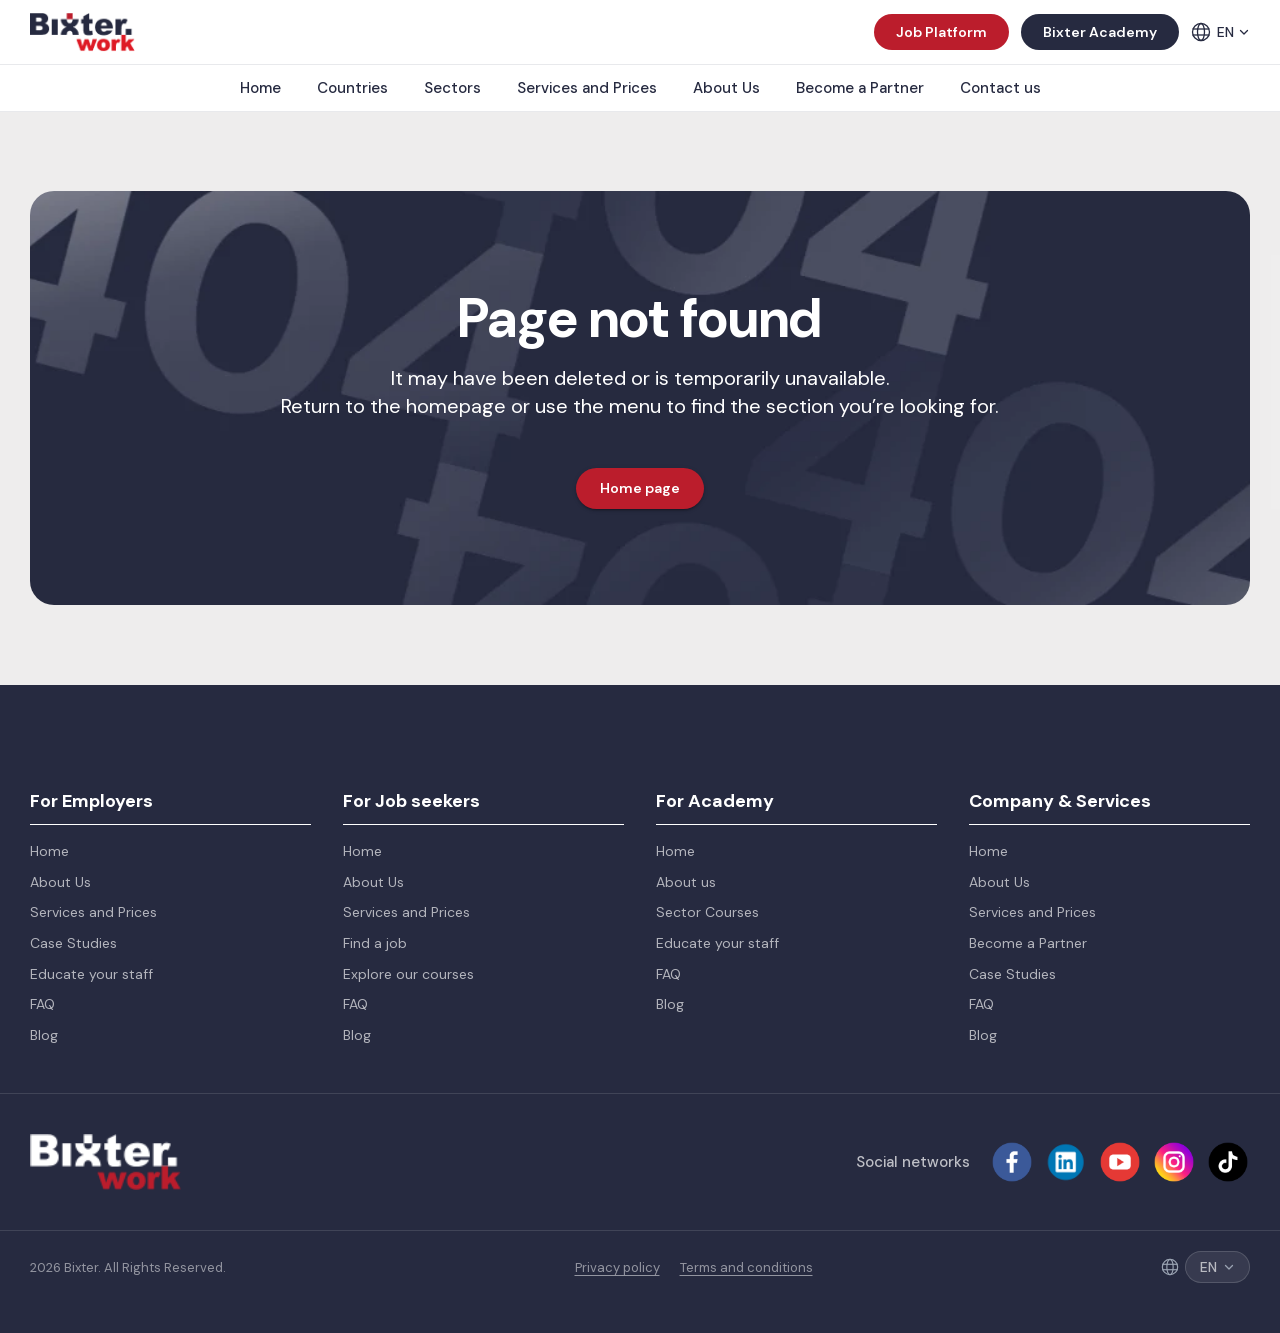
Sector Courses (707, 912)
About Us (726, 88)
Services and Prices (587, 88)
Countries (352, 88)
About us (686, 882)
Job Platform (941, 32)
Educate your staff (91, 974)
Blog (44, 1035)
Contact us (1000, 88)
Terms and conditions (746, 1268)
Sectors (452, 88)
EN (1233, 32)
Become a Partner (860, 88)
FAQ (42, 1004)
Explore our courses (408, 974)
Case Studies (73, 943)
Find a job (375, 943)
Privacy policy (617, 1268)
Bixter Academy (1100, 32)
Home (260, 88)
